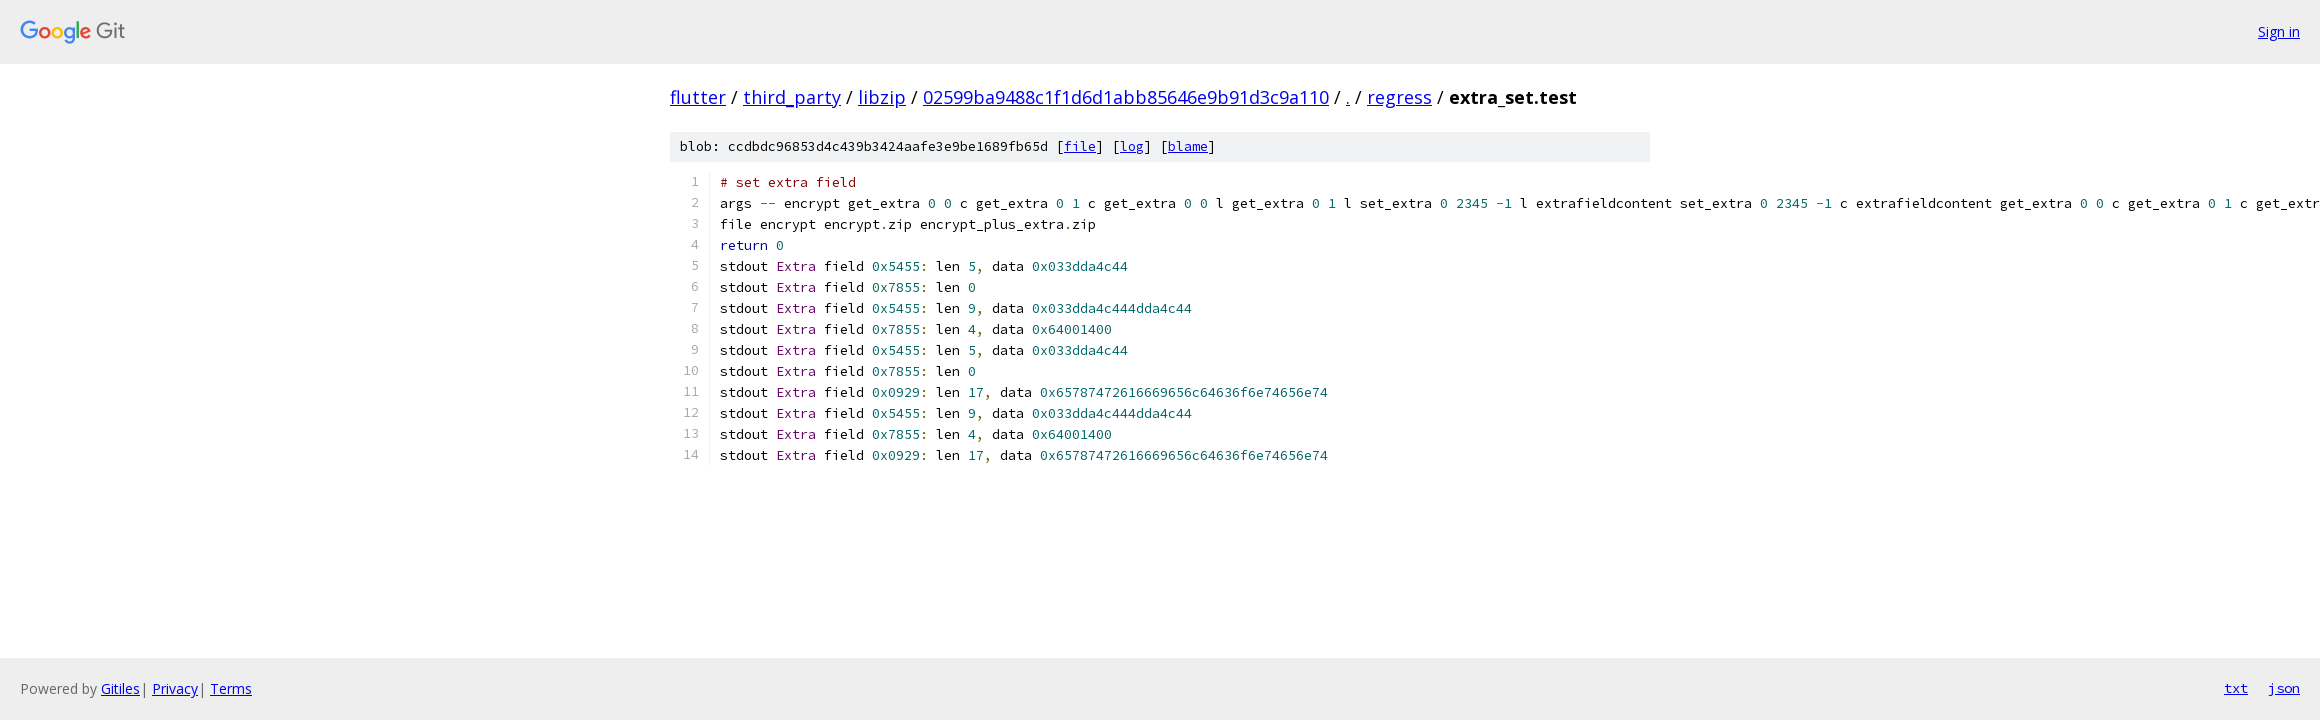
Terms (231, 688)
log (1132, 146)
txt (2236, 688)
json (2284, 688)
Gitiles (120, 688)
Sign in (2279, 31)
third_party (792, 97)
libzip (882, 97)
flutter (698, 97)
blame (1188, 146)
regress (1399, 97)
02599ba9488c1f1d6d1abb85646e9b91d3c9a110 (1126, 97)
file (1080, 146)
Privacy (175, 688)
